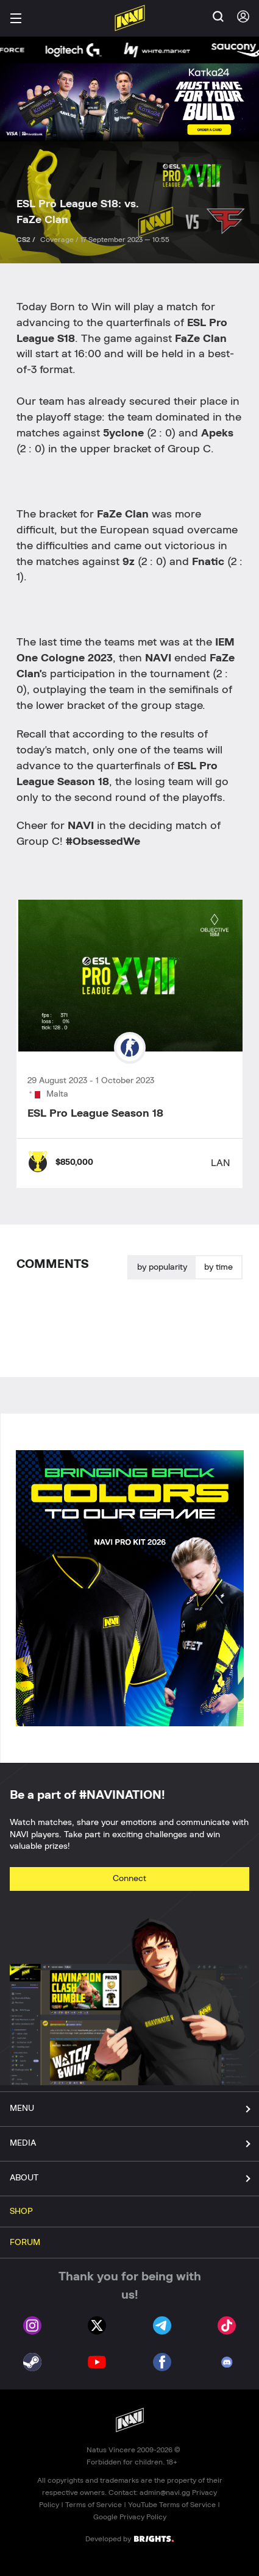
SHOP (21, 2211)
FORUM (25, 2242)
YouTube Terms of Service (172, 2504)
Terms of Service (93, 2504)
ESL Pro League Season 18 (95, 1113)
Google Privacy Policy (129, 2517)
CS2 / (26, 239)
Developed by (129, 2538)
